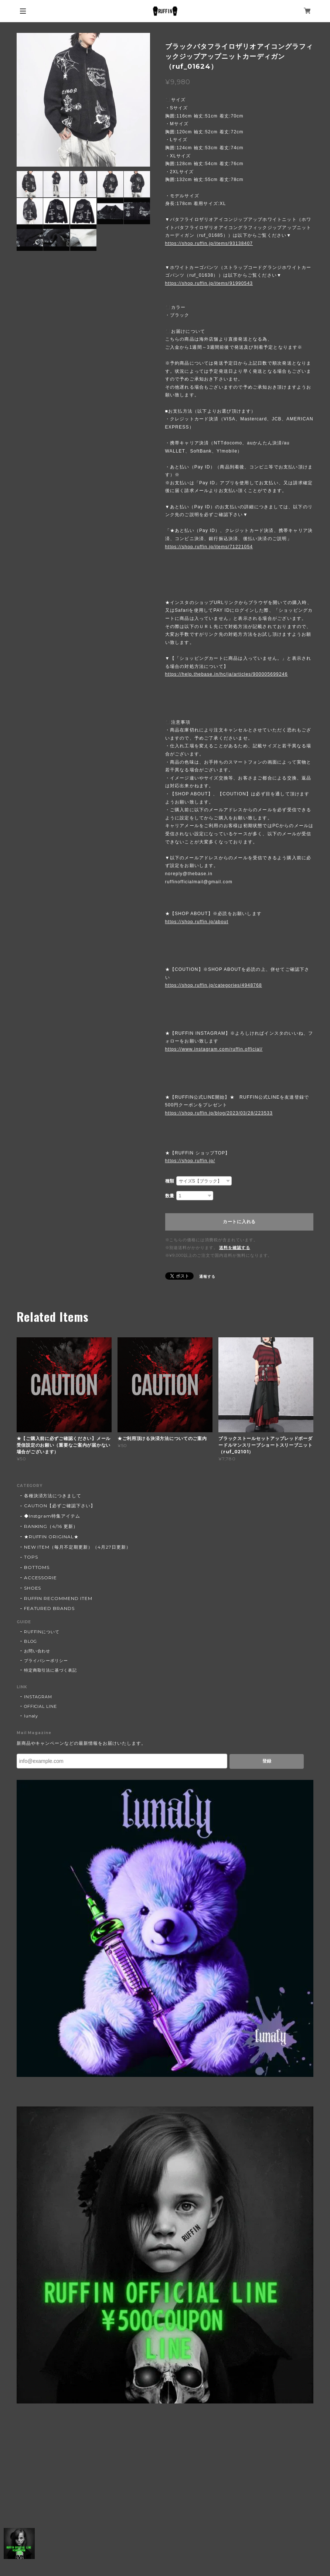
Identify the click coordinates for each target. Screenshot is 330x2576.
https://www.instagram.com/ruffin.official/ (214, 1049)
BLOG (30, 1641)
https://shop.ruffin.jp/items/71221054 (209, 546)
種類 (170, 1181)
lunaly (31, 1716)
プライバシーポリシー (46, 1660)
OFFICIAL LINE (40, 1706)
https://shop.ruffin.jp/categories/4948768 (213, 985)
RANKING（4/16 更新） (51, 1526)
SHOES (32, 1588)
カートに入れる (239, 1221)
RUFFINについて (42, 1631)
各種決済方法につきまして (53, 1495)
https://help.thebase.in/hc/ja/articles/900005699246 (226, 674)
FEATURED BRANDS (49, 1608)
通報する (207, 1276)
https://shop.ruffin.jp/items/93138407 (209, 243)
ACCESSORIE (40, 1577)
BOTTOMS (37, 1567)
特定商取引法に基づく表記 (50, 1670)
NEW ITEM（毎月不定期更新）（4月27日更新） (77, 1547)
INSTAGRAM (38, 1696)
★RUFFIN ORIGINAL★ (51, 1536)
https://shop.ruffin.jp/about (196, 921)
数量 (170, 1195)
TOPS (31, 1557)
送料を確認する (234, 1247)
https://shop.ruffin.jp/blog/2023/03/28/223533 (219, 1113)
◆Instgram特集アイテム (52, 1516)
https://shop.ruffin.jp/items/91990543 (209, 283)
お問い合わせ (37, 1651)
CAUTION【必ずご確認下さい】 (59, 1505)
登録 (266, 1761)
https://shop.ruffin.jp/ (190, 1160)
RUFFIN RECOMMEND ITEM (58, 1598)
